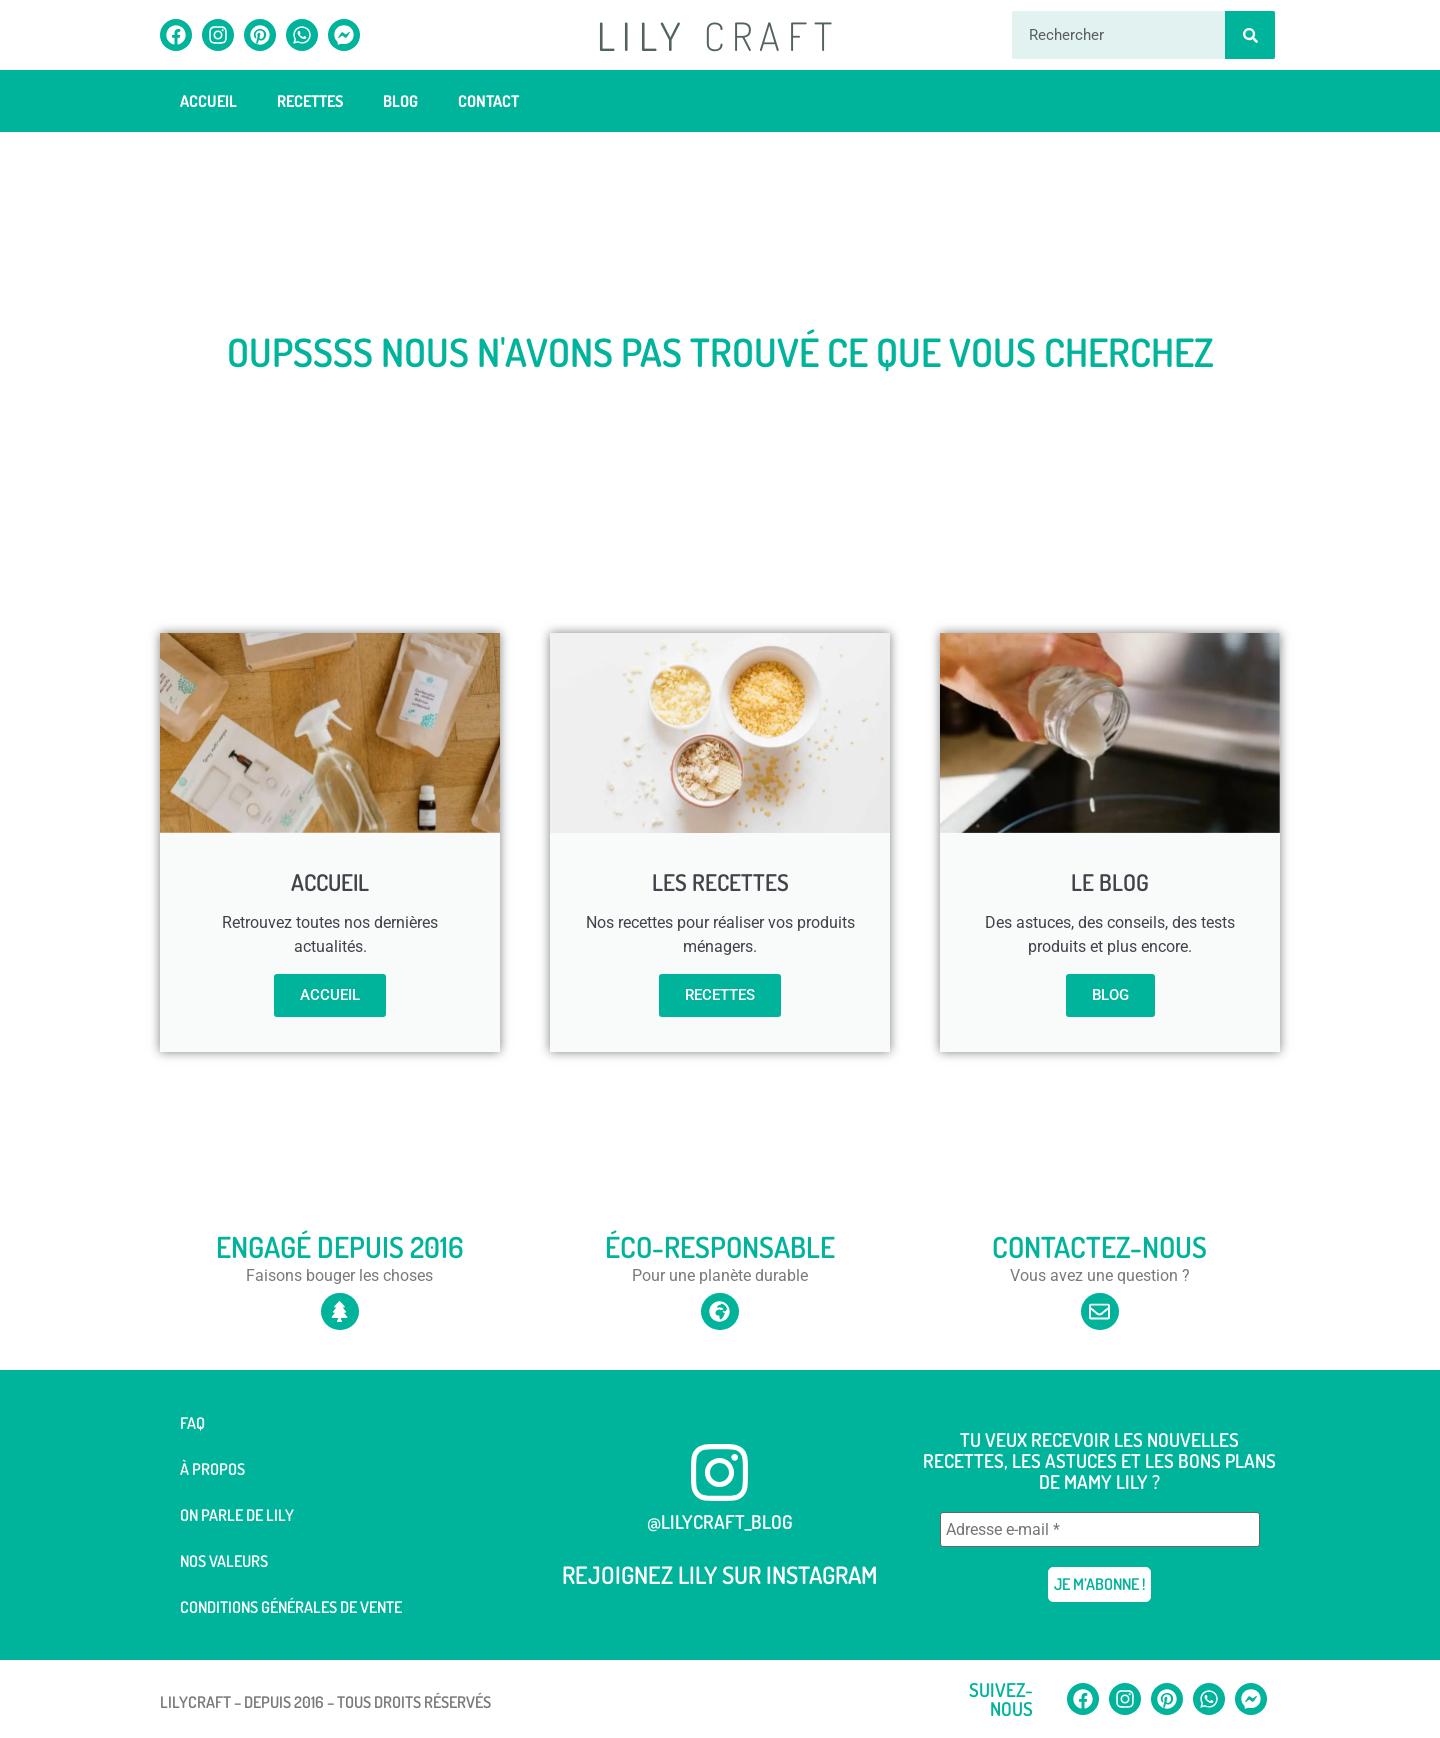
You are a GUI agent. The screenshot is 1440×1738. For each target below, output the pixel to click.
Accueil (208, 101)
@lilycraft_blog (720, 1521)
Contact (488, 101)
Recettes (310, 101)
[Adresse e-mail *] (1100, 1529)
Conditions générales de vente (291, 1607)
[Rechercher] (1250, 35)
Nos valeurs (224, 1561)
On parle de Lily (237, 1515)
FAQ (192, 1423)
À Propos (212, 1469)
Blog (400, 101)
